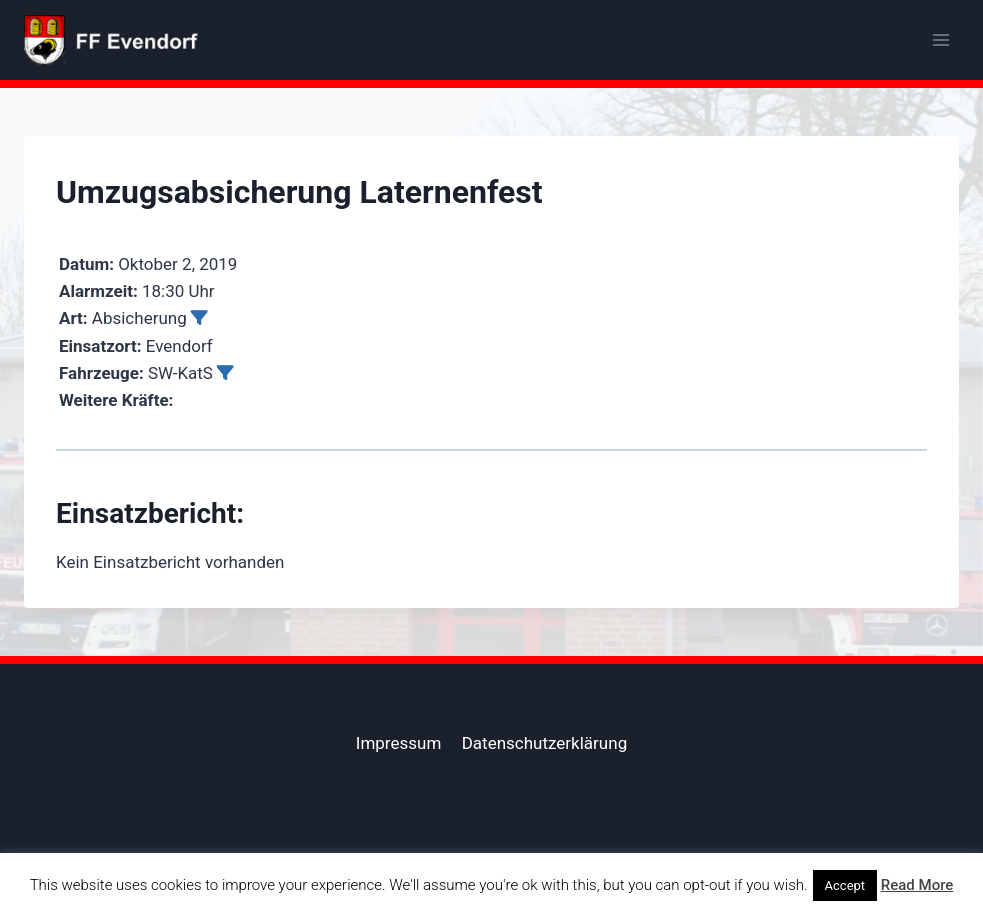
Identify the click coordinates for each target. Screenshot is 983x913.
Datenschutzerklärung (544, 743)
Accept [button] (845, 885)
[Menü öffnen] (940, 39)
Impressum (399, 743)
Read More (917, 885)
